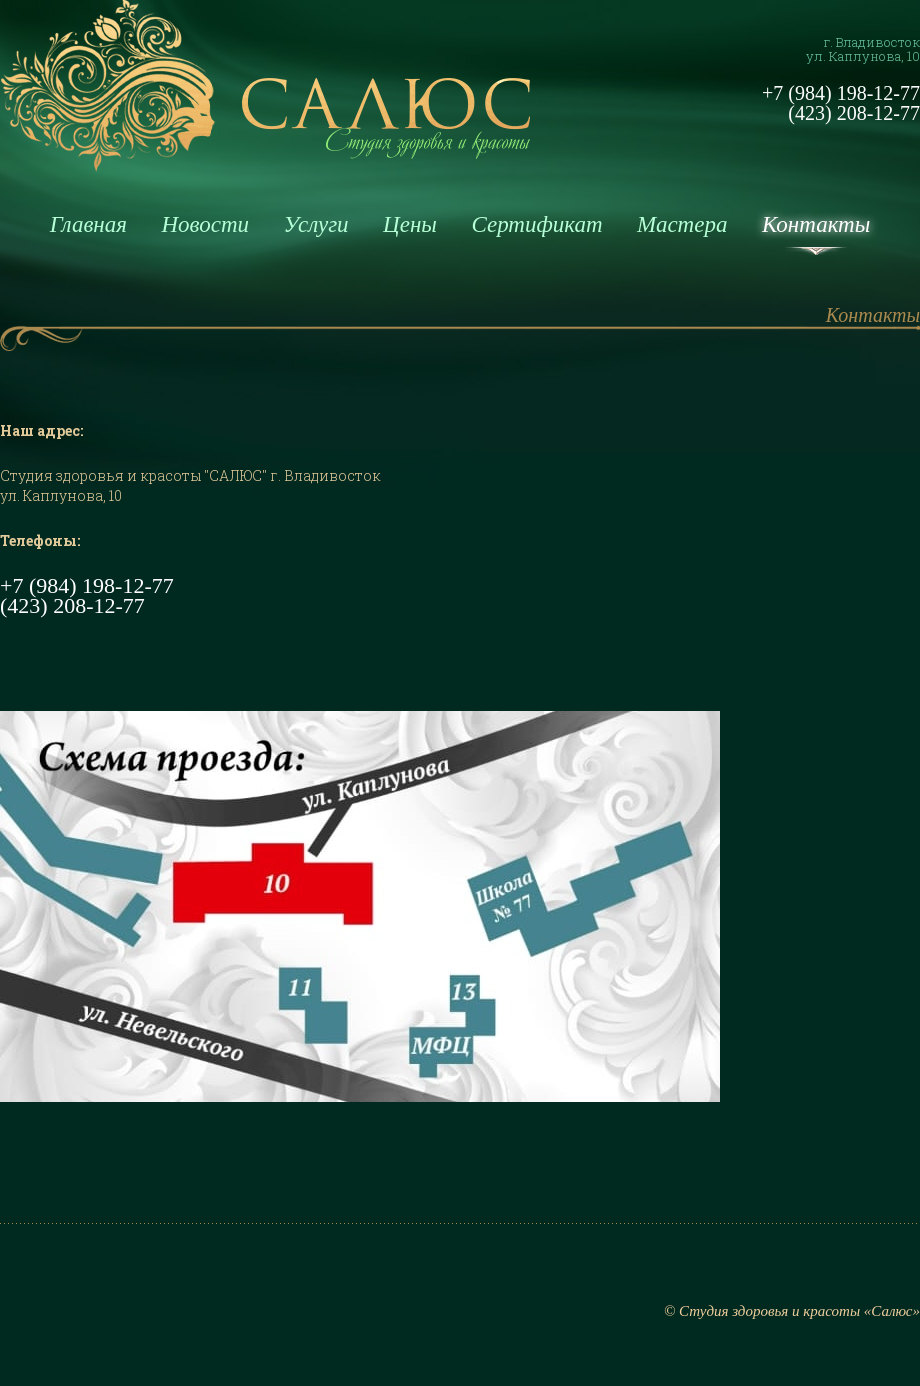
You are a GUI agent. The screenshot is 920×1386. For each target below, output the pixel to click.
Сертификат (536, 224)
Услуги (316, 224)
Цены (410, 224)
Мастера (682, 224)
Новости (205, 224)
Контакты (816, 224)
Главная (88, 224)
